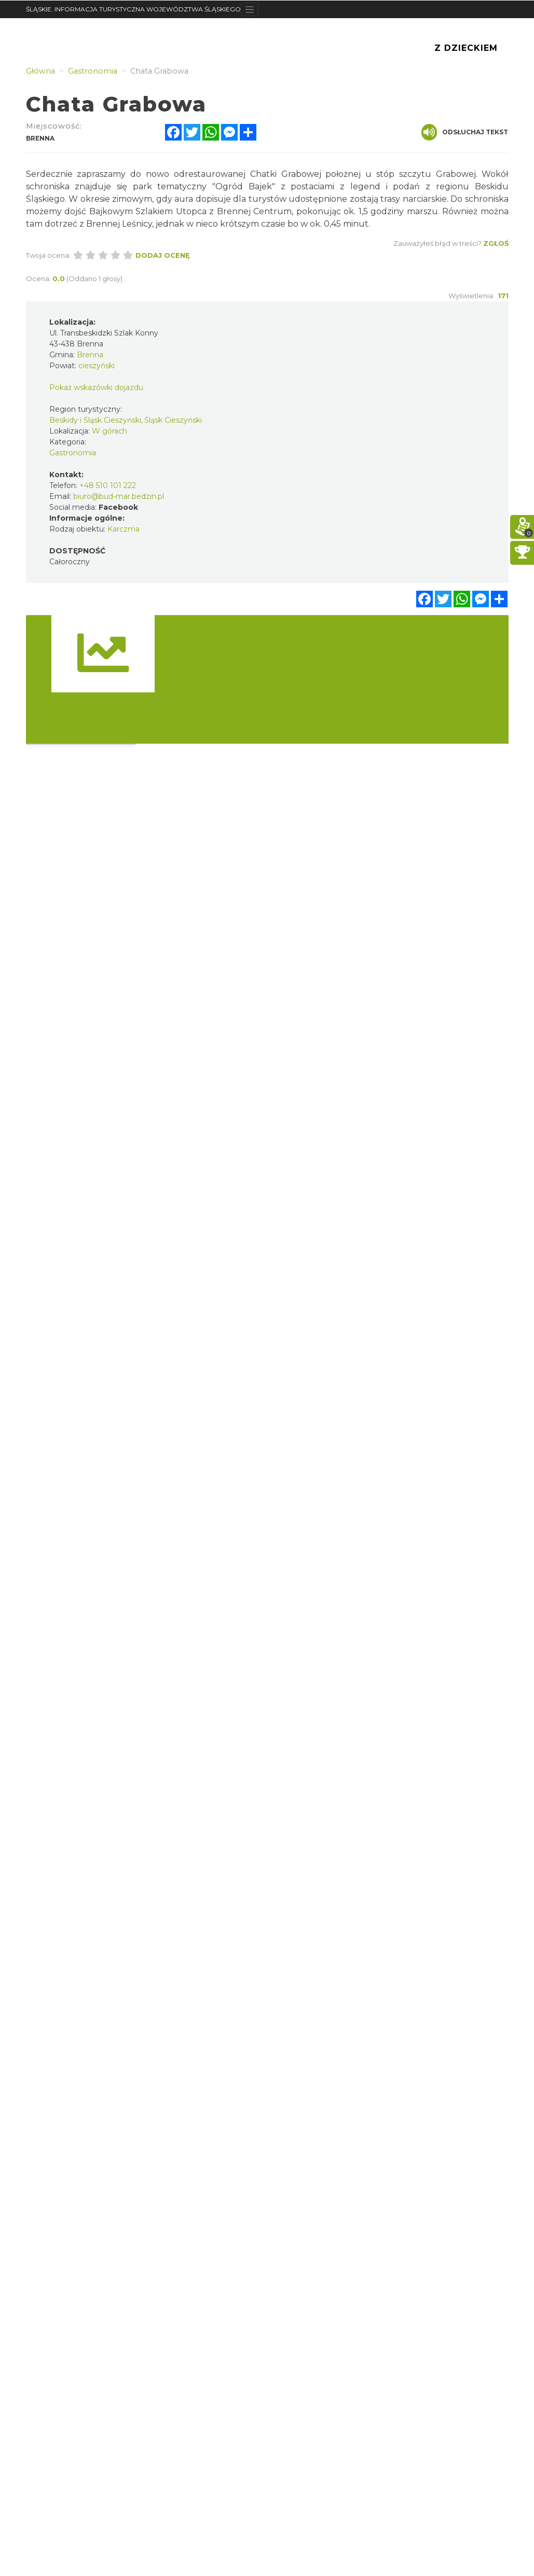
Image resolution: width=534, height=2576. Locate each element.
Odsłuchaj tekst (464, 132)
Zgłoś (496, 243)
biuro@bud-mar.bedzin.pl (118, 496)
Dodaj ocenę (162, 255)
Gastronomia (72, 452)
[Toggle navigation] (250, 9)
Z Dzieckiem (466, 48)
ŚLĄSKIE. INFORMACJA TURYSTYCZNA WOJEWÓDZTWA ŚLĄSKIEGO (133, 9)
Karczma (123, 529)
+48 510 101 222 (107, 485)
